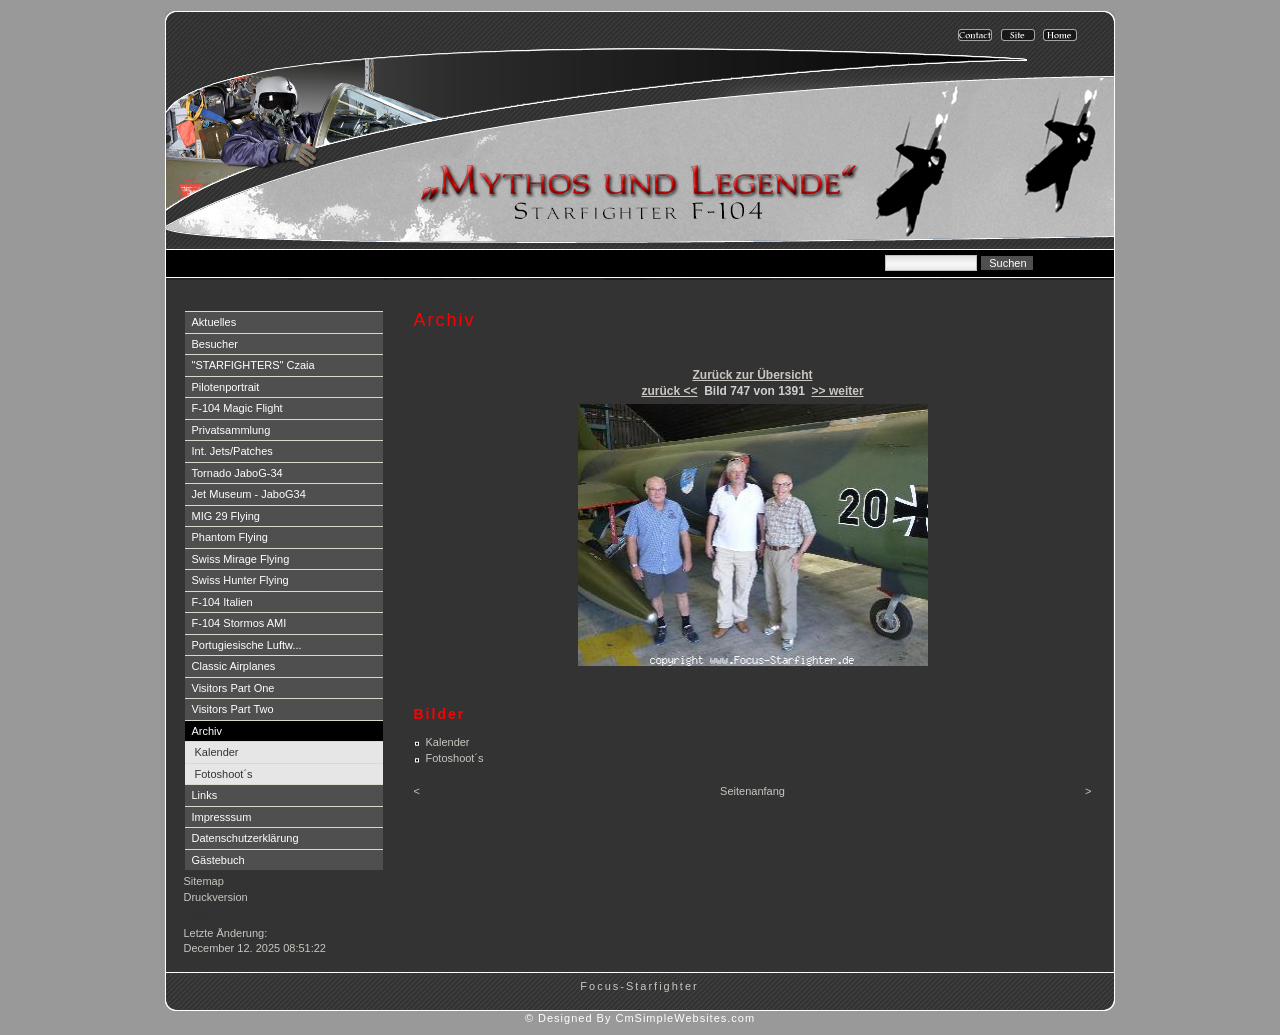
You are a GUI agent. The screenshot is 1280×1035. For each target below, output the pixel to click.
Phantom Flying (230, 537)
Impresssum (222, 817)
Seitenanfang (752, 791)
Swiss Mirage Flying (241, 559)
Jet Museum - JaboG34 (249, 494)
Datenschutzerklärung (245, 838)
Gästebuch (218, 860)
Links (205, 795)
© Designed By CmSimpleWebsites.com (640, 1018)
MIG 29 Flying (226, 516)
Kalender (217, 752)
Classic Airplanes (234, 666)
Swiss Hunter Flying (240, 580)
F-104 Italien (222, 602)
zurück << (669, 391)
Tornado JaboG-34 (237, 473)
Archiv (207, 731)
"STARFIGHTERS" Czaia (253, 365)
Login (199, 917)
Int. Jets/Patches (232, 451)
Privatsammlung (231, 430)
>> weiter (838, 391)
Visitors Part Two (233, 709)
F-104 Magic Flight (237, 408)
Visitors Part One (233, 688)
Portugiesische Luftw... (247, 645)
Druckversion (216, 897)
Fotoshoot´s (224, 774)
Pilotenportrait (226, 387)
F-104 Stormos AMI (239, 623)
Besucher (215, 344)
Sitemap (204, 881)
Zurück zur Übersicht (752, 375)
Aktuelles (214, 322)
